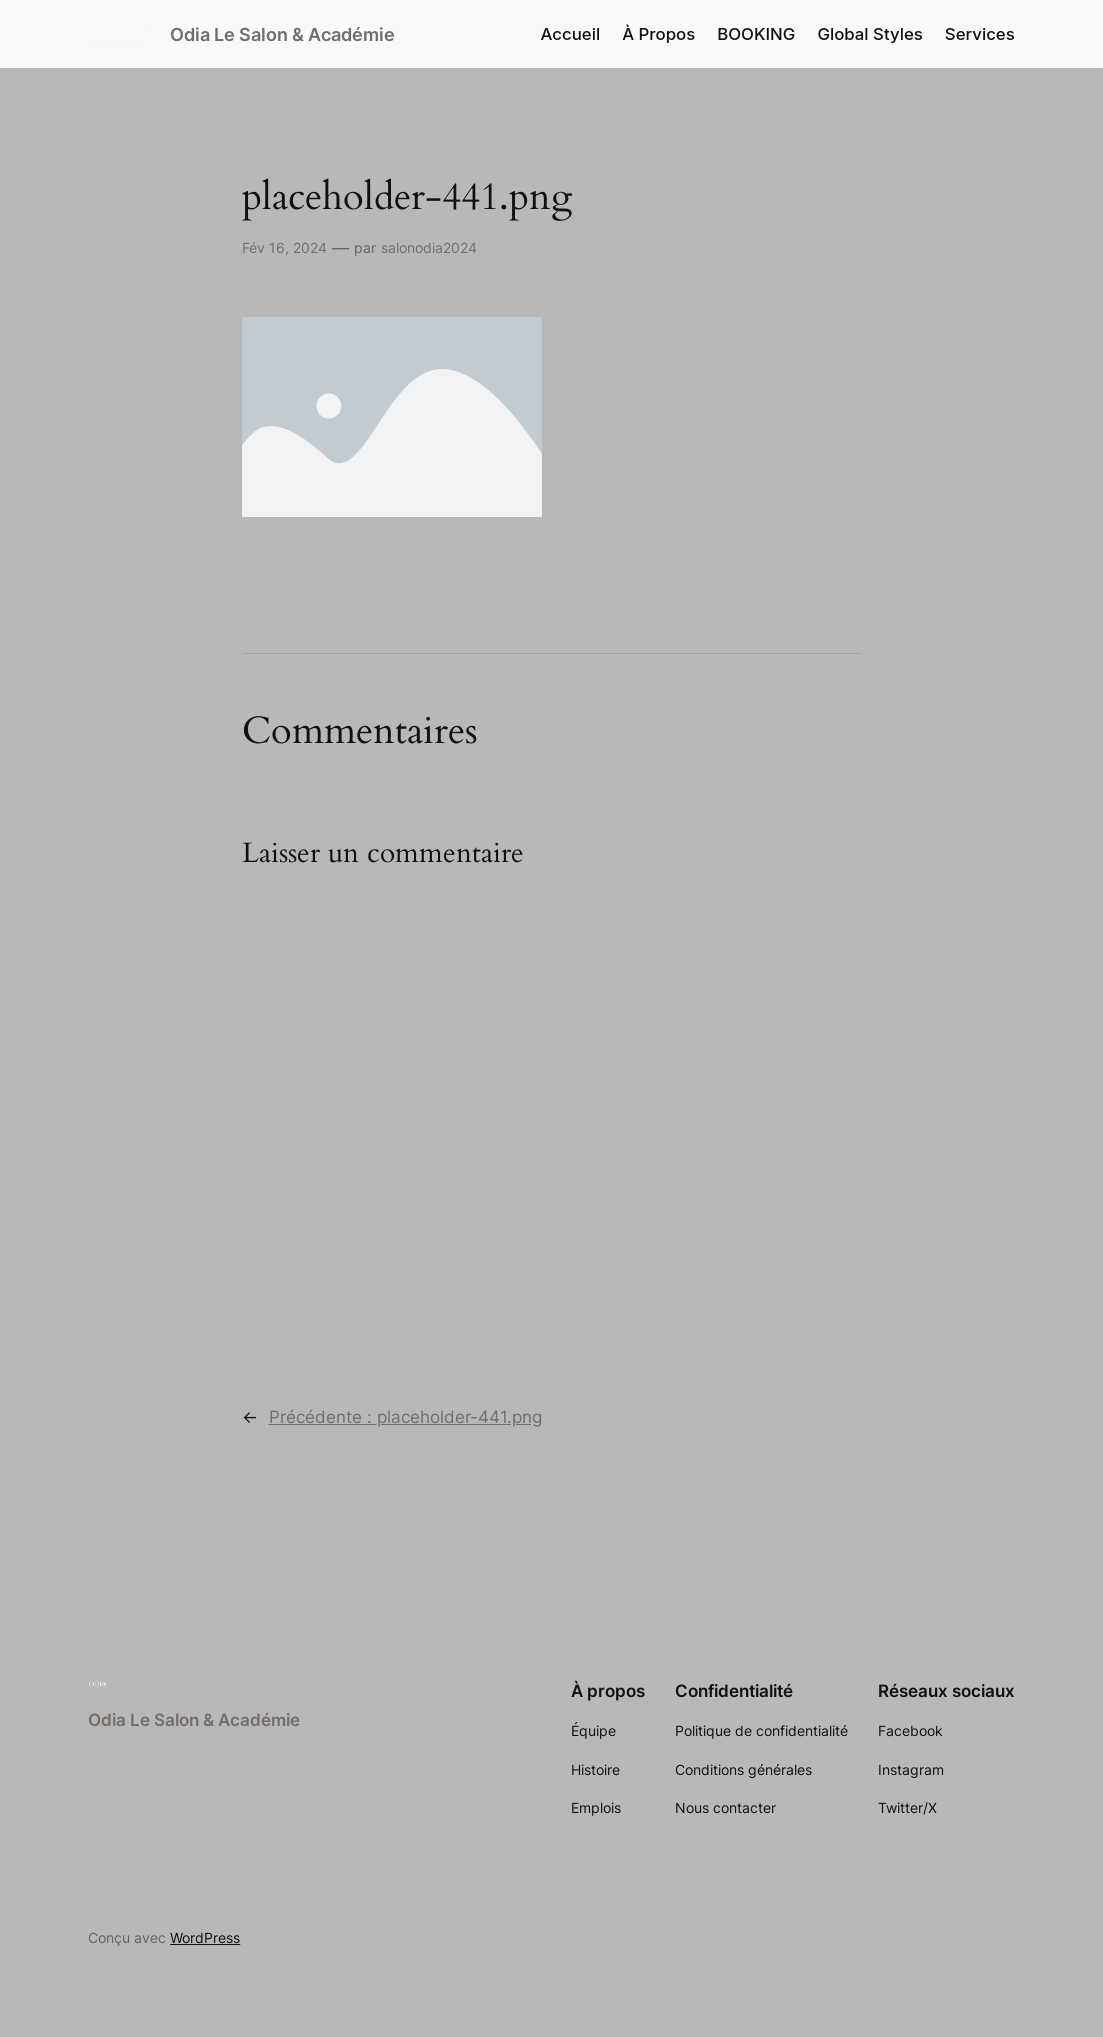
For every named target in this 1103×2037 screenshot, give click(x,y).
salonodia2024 (429, 247)
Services (980, 34)
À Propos (658, 34)
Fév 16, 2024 (284, 247)
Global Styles (869, 34)
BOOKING (756, 34)
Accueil (571, 34)
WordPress (205, 1937)
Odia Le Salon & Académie (282, 34)
